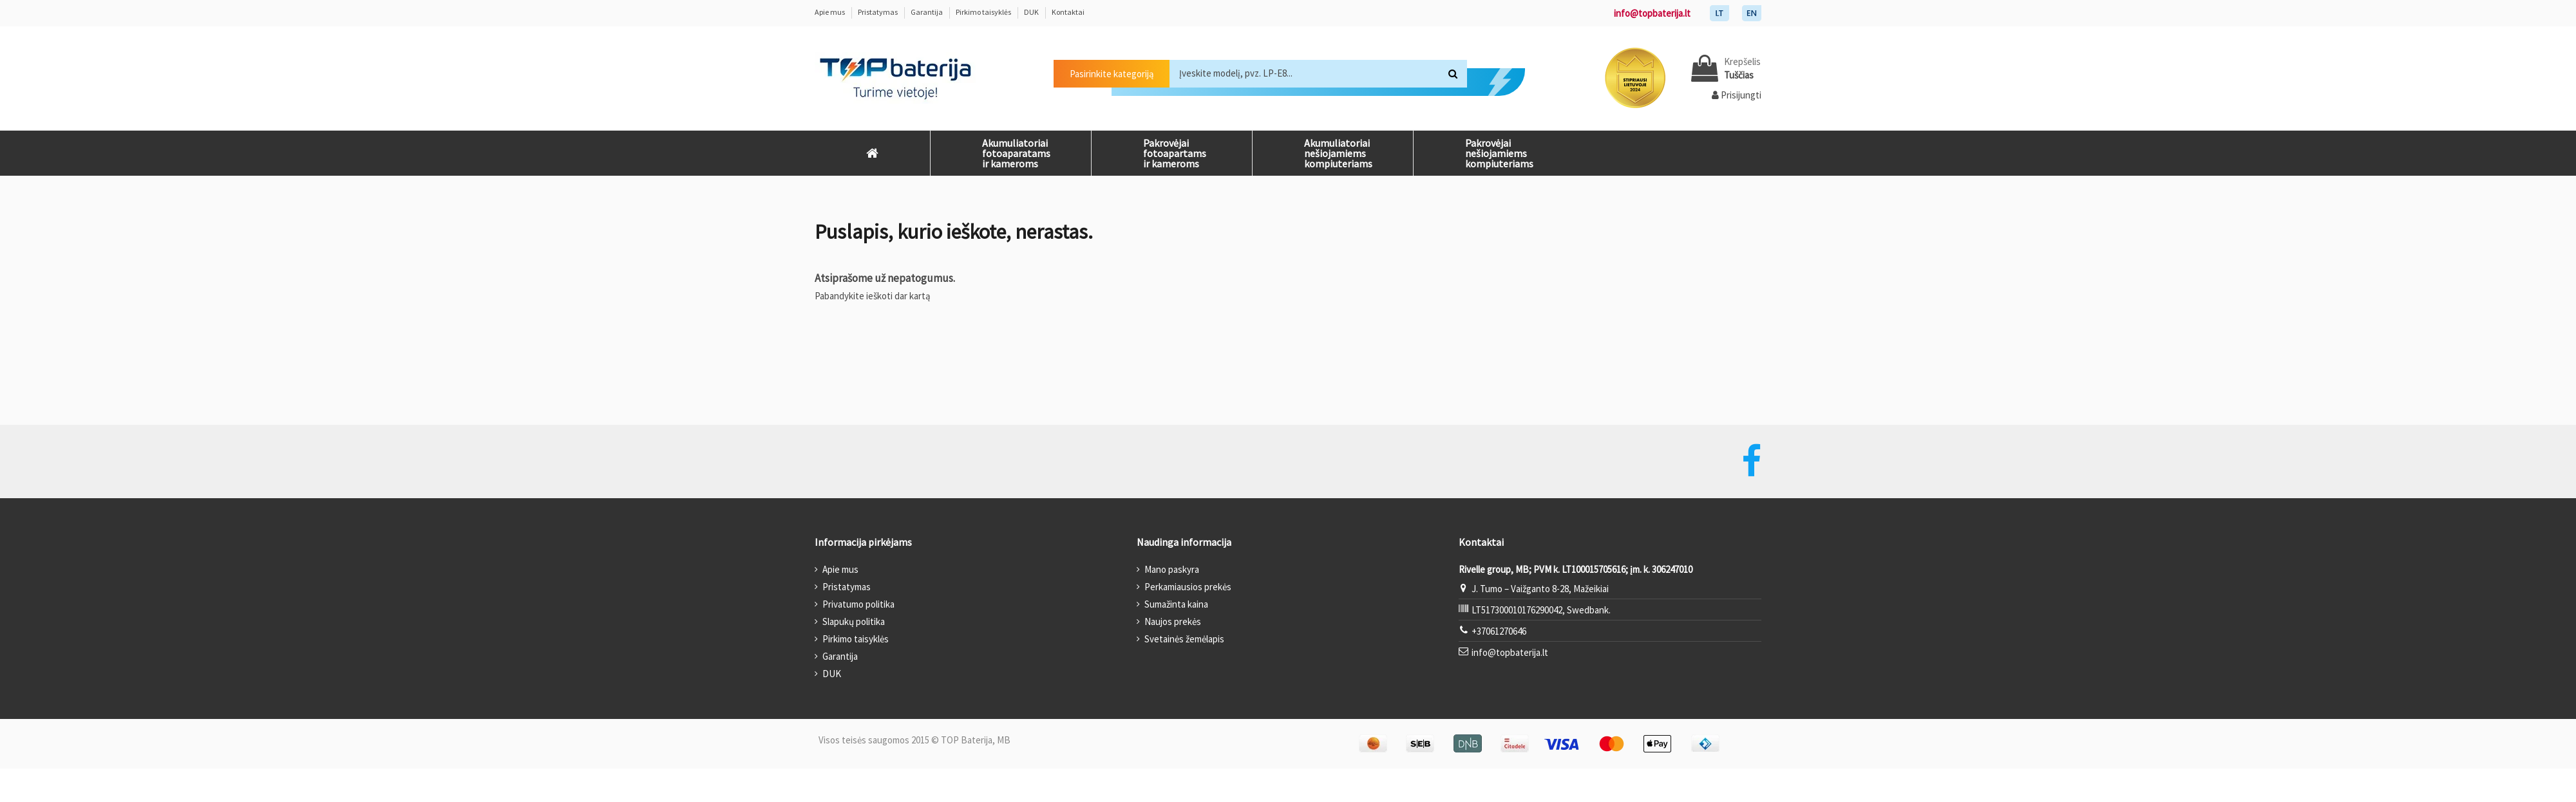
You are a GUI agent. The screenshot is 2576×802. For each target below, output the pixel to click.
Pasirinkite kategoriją (1112, 74)
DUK (1032, 12)
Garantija (927, 12)
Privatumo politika (858, 604)
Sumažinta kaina (1176, 604)
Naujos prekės (1172, 621)
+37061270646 (1499, 631)
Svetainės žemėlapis (1184, 639)
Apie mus (830, 12)
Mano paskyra (1171, 569)
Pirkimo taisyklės (984, 12)
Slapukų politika (853, 621)
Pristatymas (878, 12)
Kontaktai (1068, 12)
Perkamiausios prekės (1187, 587)
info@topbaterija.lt (1652, 13)
